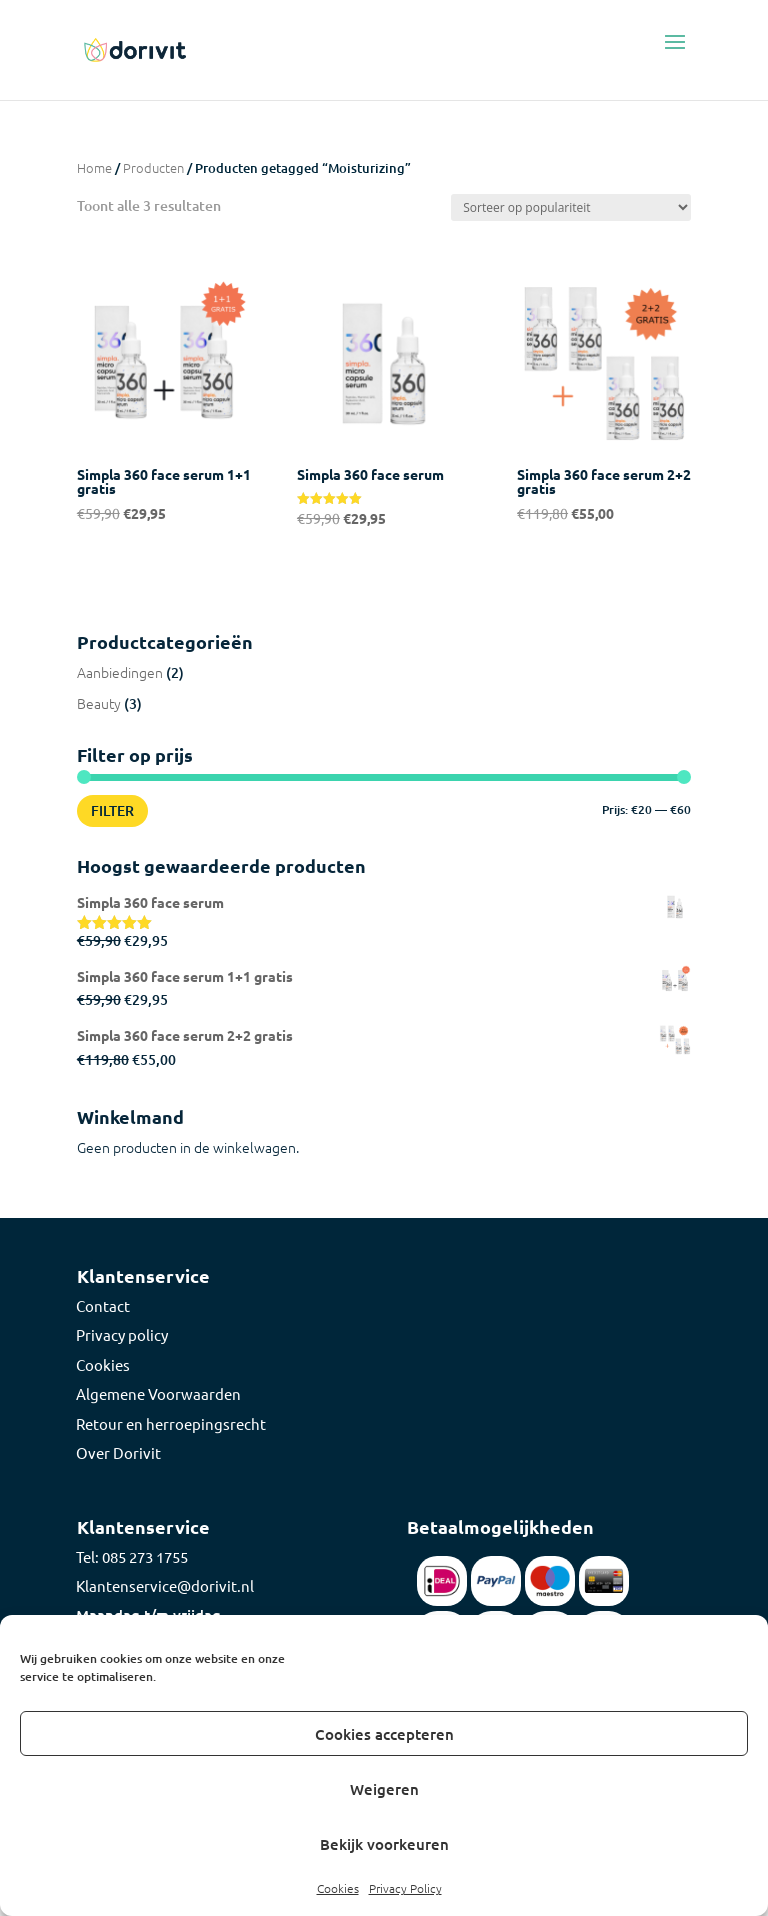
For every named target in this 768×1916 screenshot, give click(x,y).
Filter (112, 810)
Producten (153, 167)
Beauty (99, 703)
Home (94, 167)
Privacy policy (122, 1334)
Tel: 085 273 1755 (132, 1556)
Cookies (338, 1888)
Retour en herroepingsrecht (171, 1423)
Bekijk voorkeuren (384, 1844)
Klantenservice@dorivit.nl (165, 1585)
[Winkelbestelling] (571, 207)
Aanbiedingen (120, 672)
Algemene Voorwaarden (158, 1393)
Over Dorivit (118, 1452)
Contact (103, 1305)
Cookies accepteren (384, 1734)
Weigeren (384, 1789)
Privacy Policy (405, 1888)
